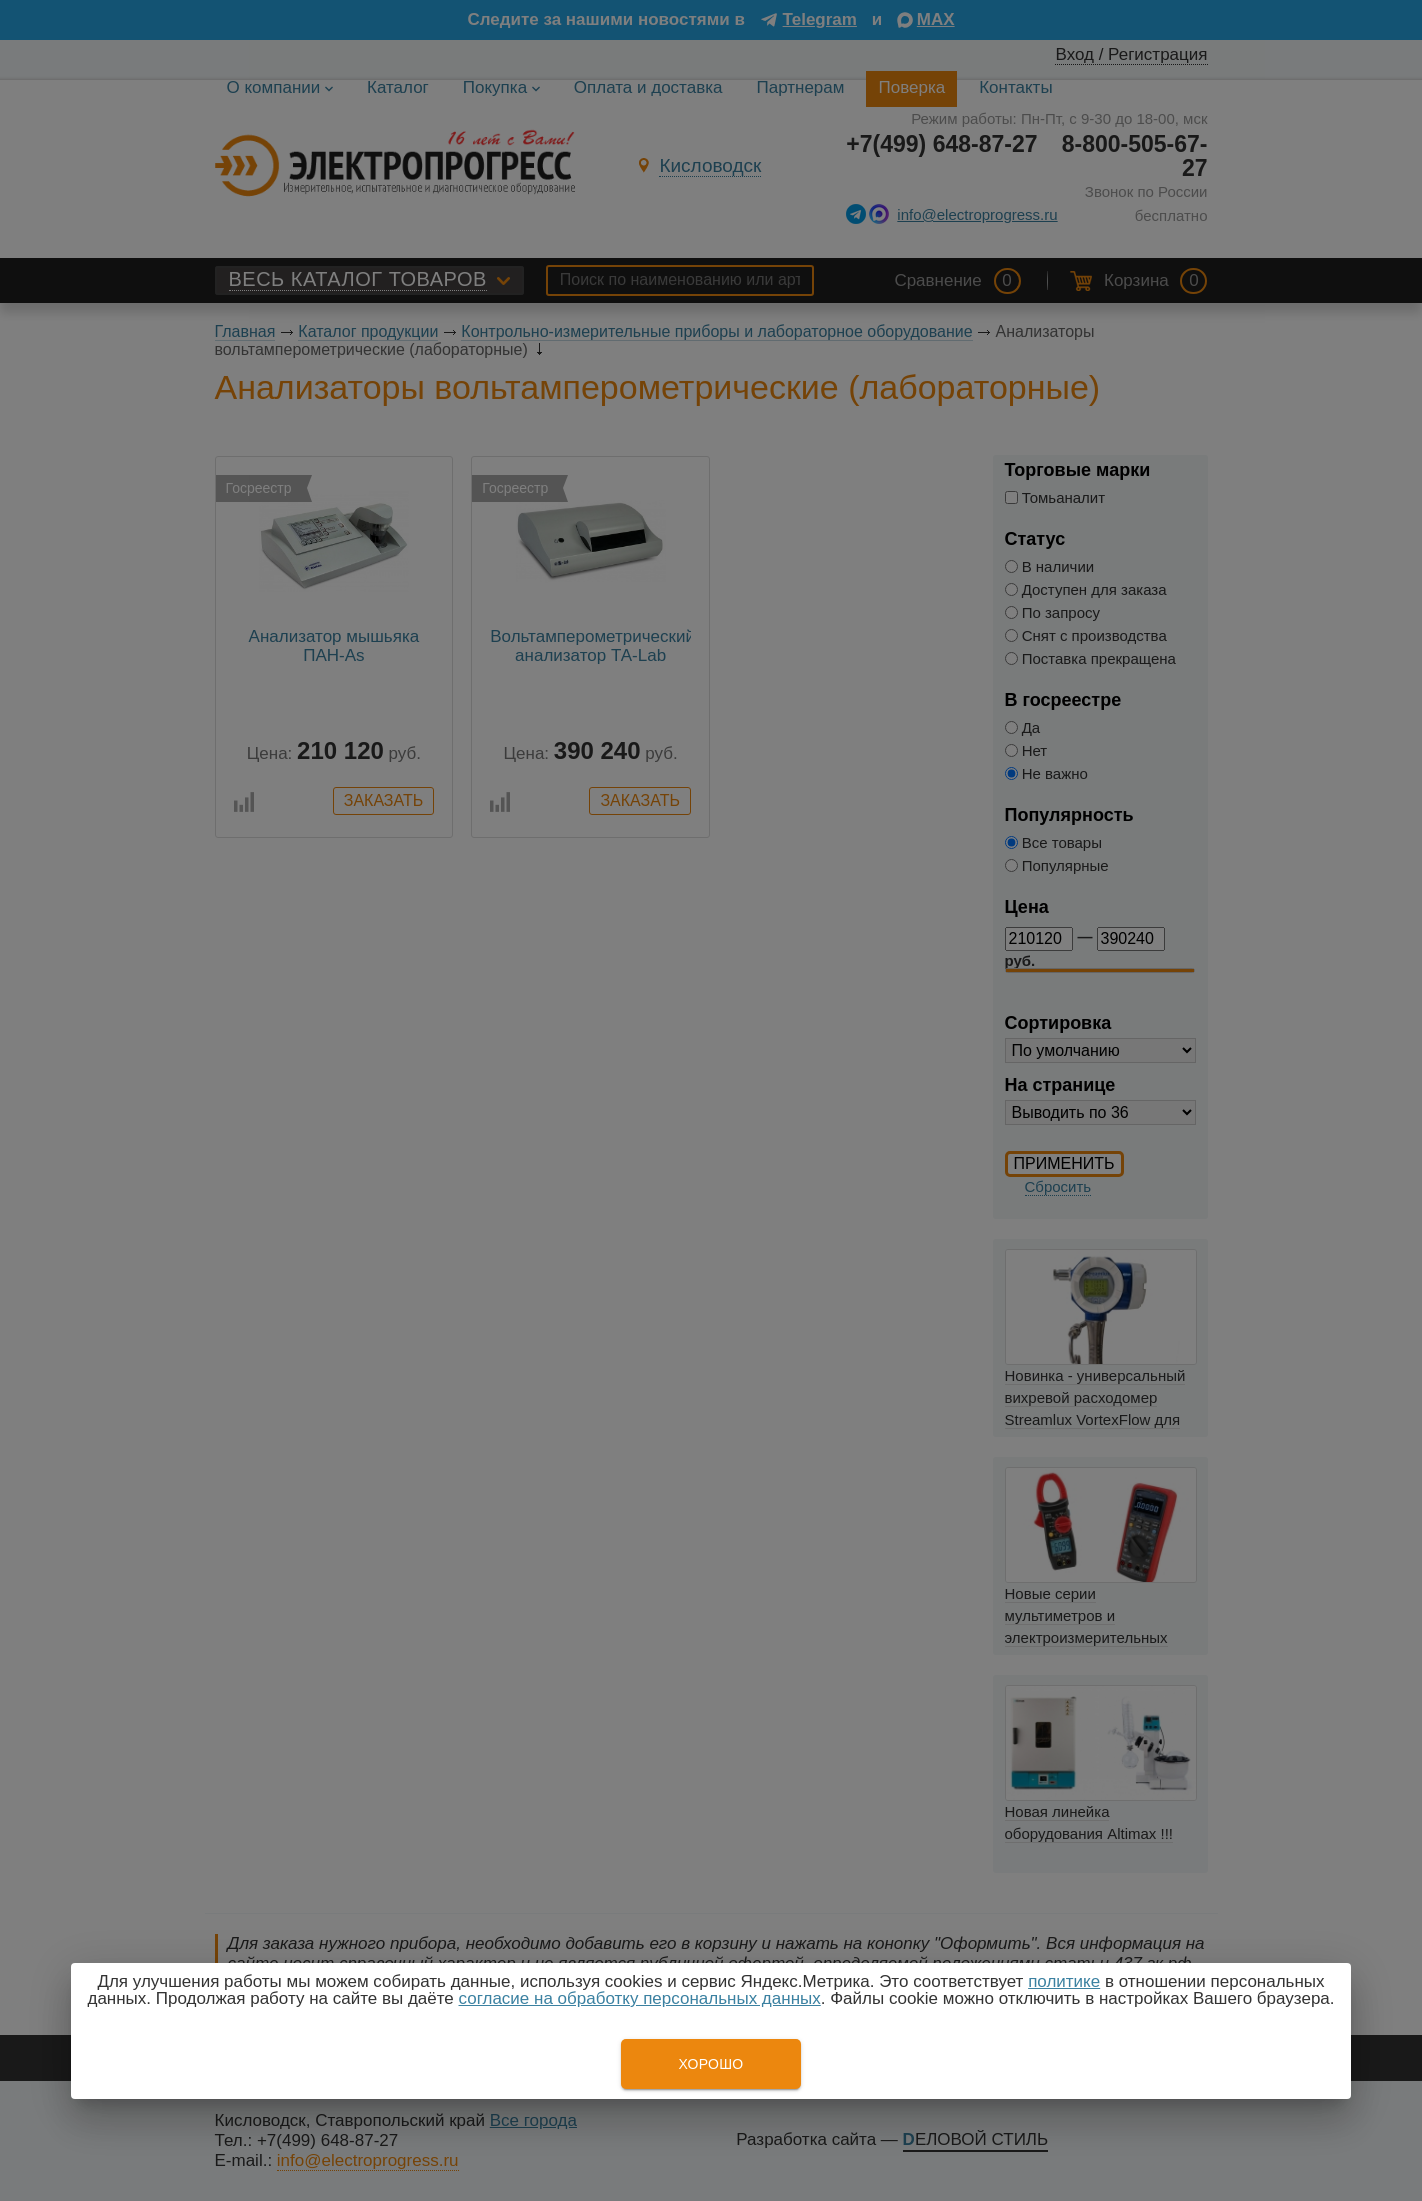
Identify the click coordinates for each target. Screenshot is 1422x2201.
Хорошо (710, 2064)
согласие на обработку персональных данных (640, 1998)
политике (1064, 1981)
